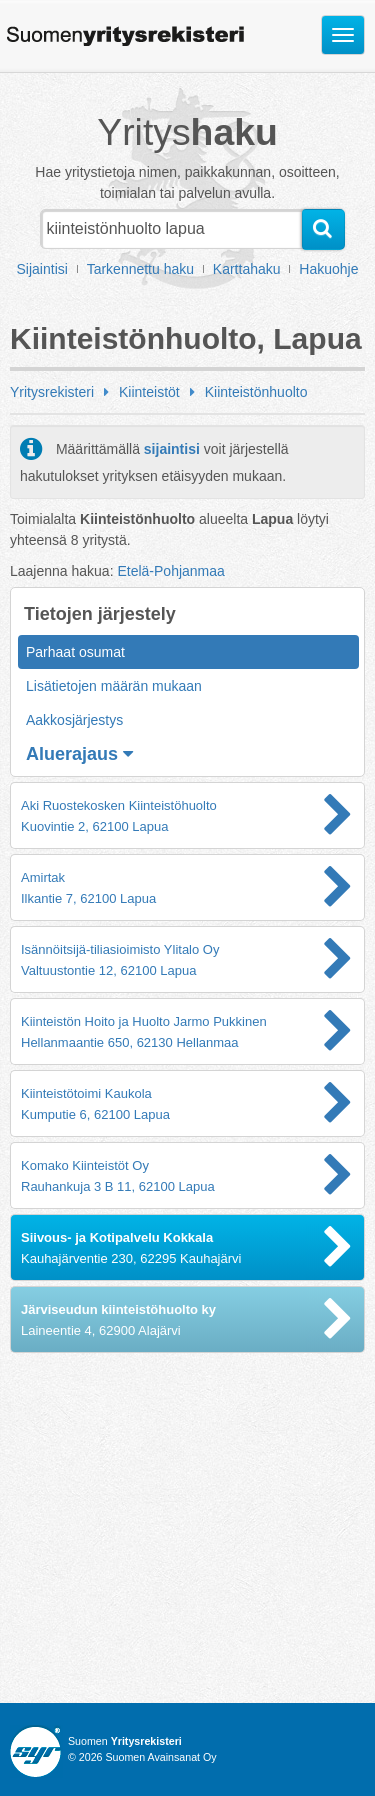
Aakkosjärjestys (74, 720)
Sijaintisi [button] (42, 269)
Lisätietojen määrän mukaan (114, 686)
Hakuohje (328, 269)
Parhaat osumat (75, 652)
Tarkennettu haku (140, 269)
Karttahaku (247, 269)
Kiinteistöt (149, 392)
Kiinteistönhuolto (256, 392)
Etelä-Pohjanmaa (170, 571)
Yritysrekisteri (52, 392)
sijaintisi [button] (172, 449)
